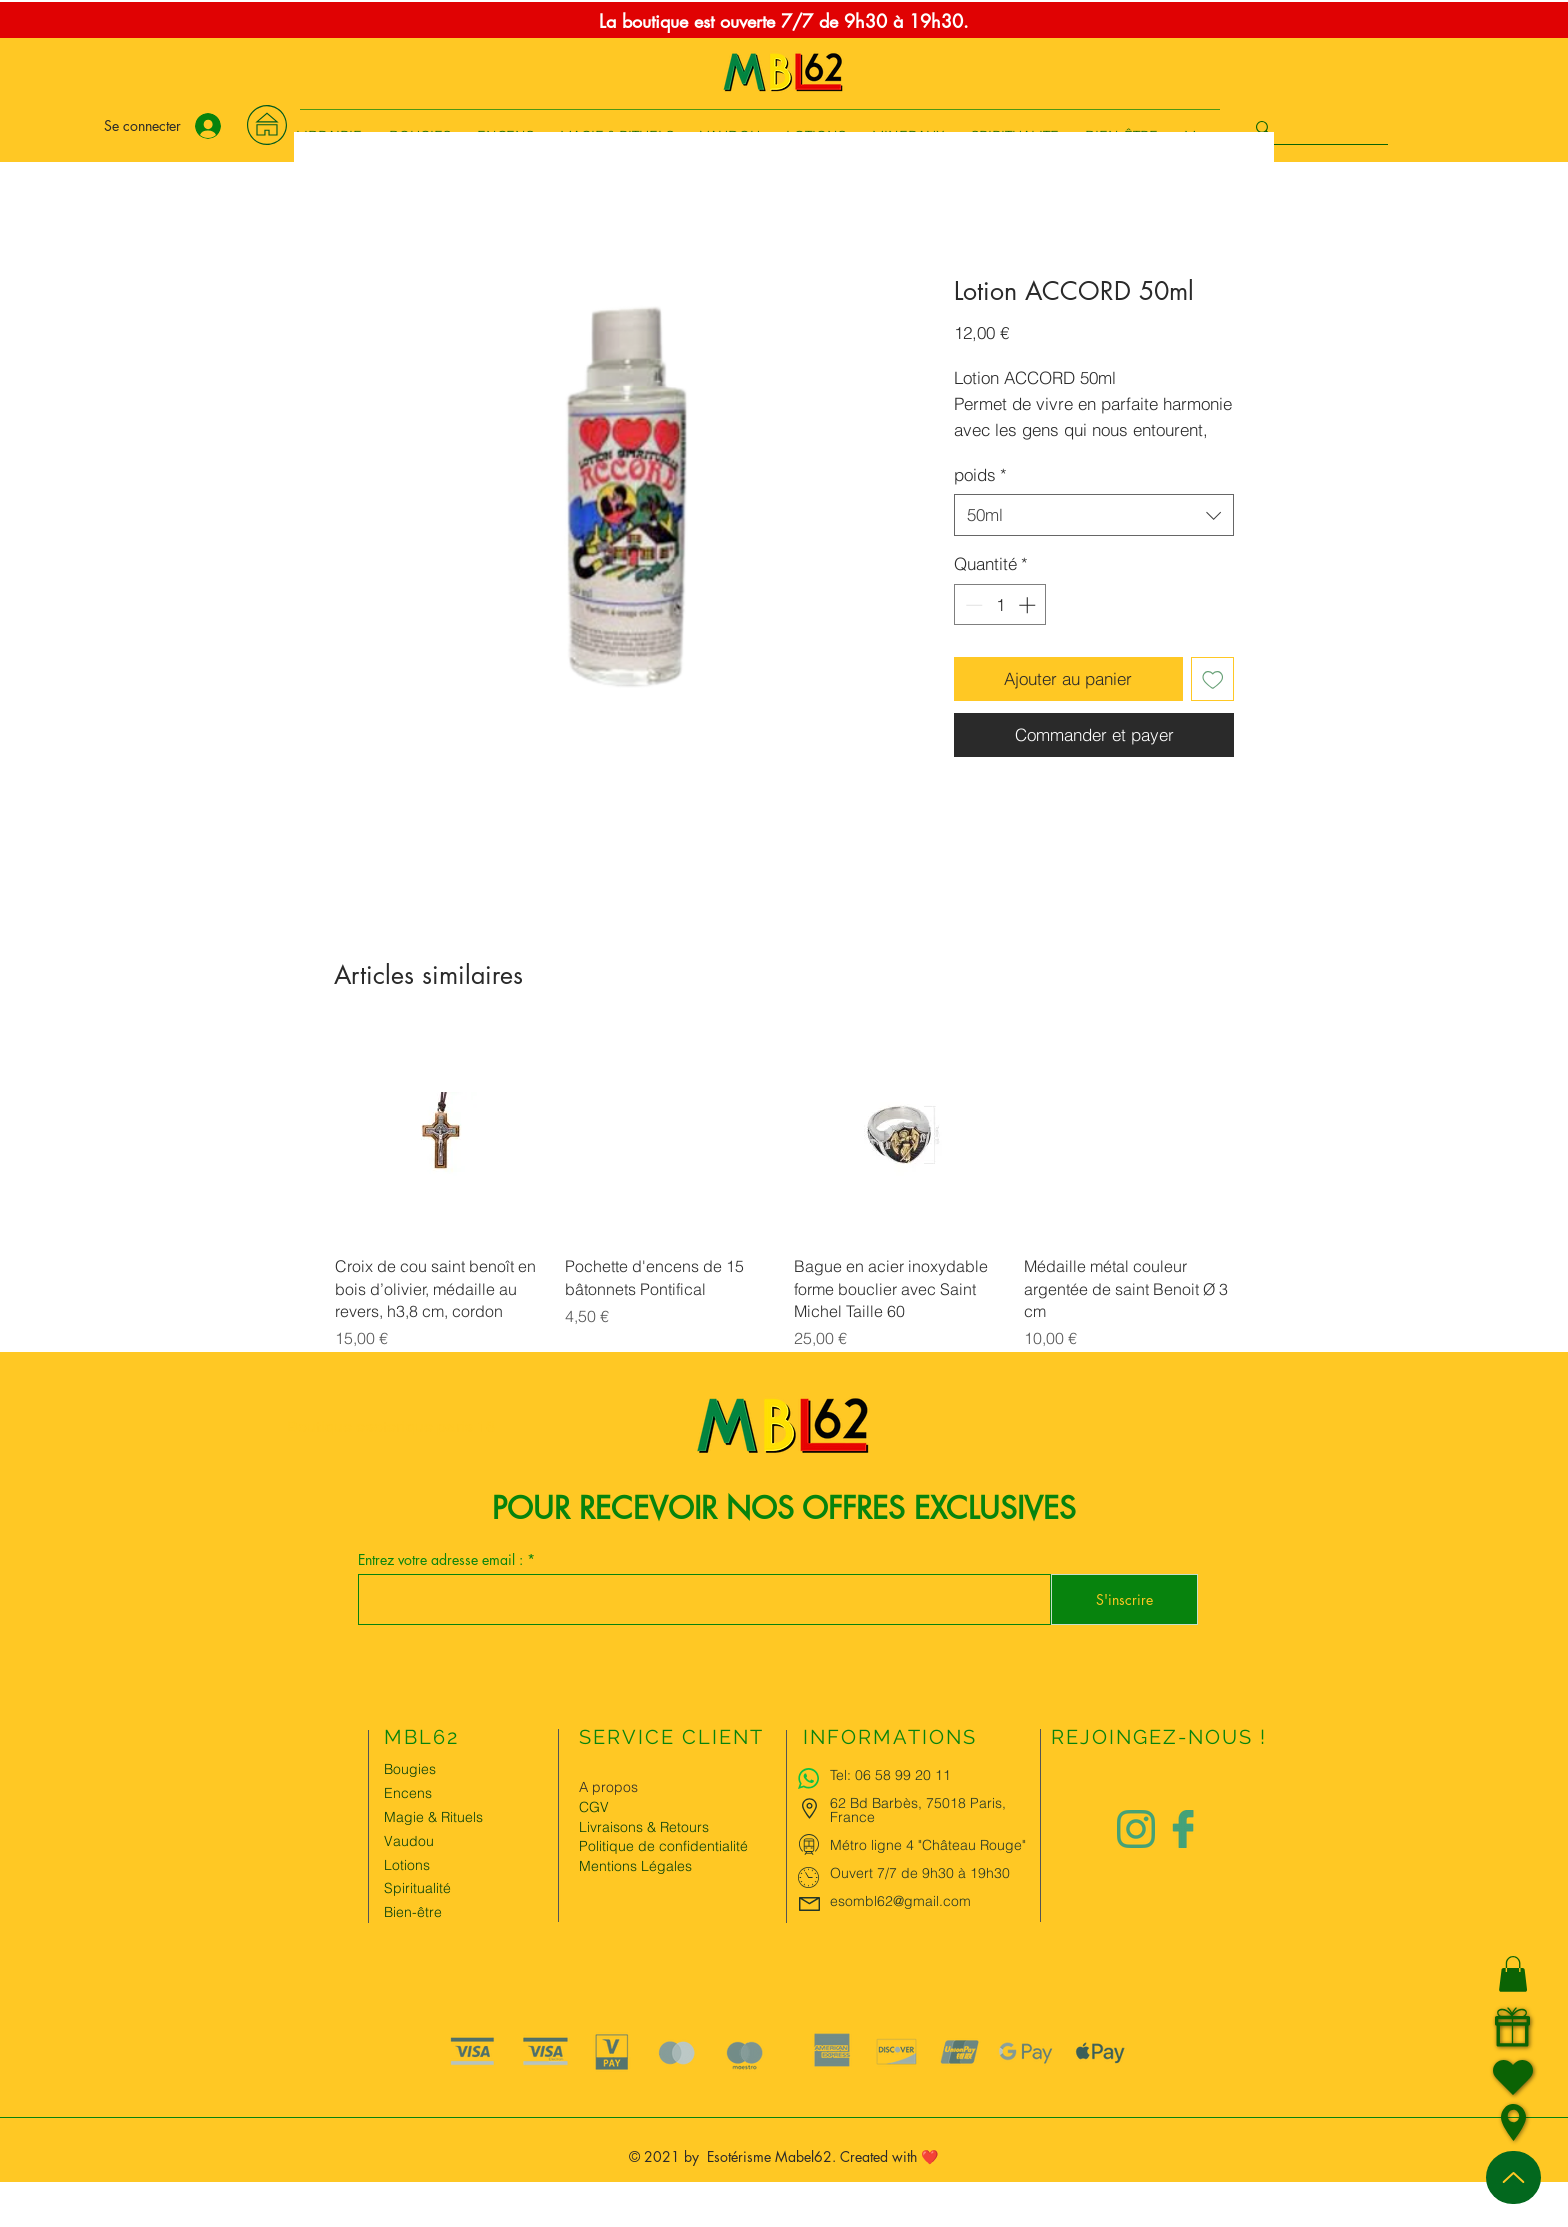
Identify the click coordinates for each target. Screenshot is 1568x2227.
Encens (408, 1793)
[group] (784, 1190)
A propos (608, 1787)
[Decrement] (972, 605)
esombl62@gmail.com (900, 1901)
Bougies (410, 1769)
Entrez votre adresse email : (442, 1560)
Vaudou (409, 1841)
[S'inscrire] (1124, 1599)
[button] (1513, 1974)
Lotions (407, 1865)
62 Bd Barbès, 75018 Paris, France (918, 1810)
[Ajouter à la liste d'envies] (1213, 679)
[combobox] (1094, 515)
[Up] (1513, 2177)
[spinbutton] (1000, 605)
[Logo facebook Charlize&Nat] (1184, 1829)
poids (980, 474)
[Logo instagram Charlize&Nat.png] (1136, 1829)
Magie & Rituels (433, 1817)
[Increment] (1029, 605)
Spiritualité (417, 1888)
